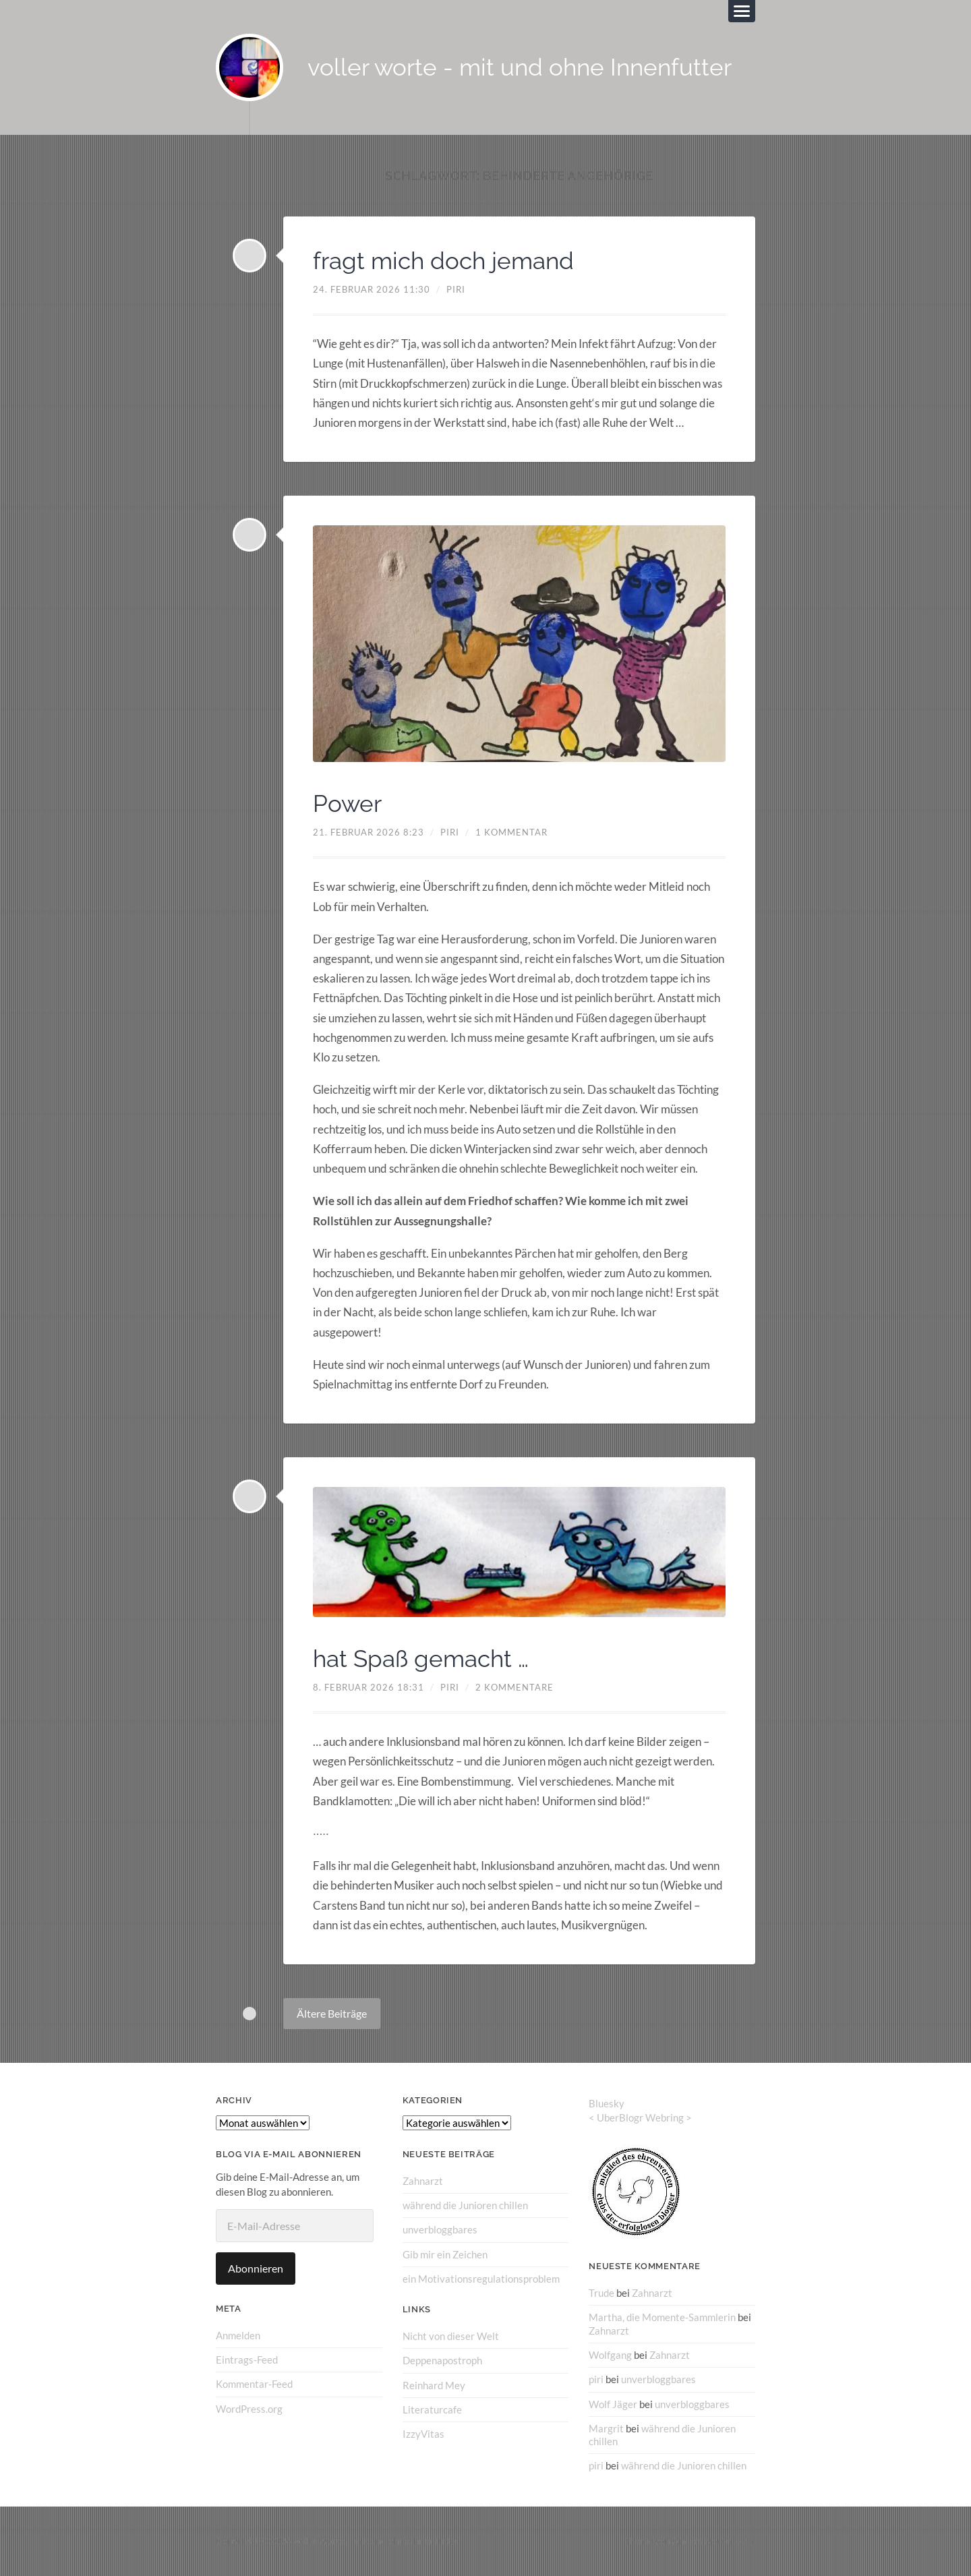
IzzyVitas (423, 2434)
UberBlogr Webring (640, 2117)
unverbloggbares (440, 2230)
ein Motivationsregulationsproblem (481, 2279)
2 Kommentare (514, 1687)
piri (455, 289)
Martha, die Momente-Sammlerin (662, 2318)
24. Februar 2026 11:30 (371, 289)
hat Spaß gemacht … (424, 1658)
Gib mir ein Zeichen (445, 2254)
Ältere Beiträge (332, 2013)
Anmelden (238, 2335)
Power (348, 803)
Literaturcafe (432, 2409)
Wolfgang (610, 2355)
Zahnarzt (423, 2181)
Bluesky (606, 2103)
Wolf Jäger (613, 2404)
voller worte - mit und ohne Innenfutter (519, 68)
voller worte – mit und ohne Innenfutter (376, 2540)
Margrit (606, 2428)
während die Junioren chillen (465, 2205)
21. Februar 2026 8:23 (368, 832)
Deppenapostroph (442, 2361)
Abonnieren (255, 2268)
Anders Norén (702, 2540)
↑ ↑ (749, 2540)
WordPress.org (249, 2409)
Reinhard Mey (434, 2385)
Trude (601, 2293)
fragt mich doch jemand (447, 260)
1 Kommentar (511, 832)
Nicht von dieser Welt (451, 2336)
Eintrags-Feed (247, 2359)
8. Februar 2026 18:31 (368, 1687)
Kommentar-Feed (254, 2384)
